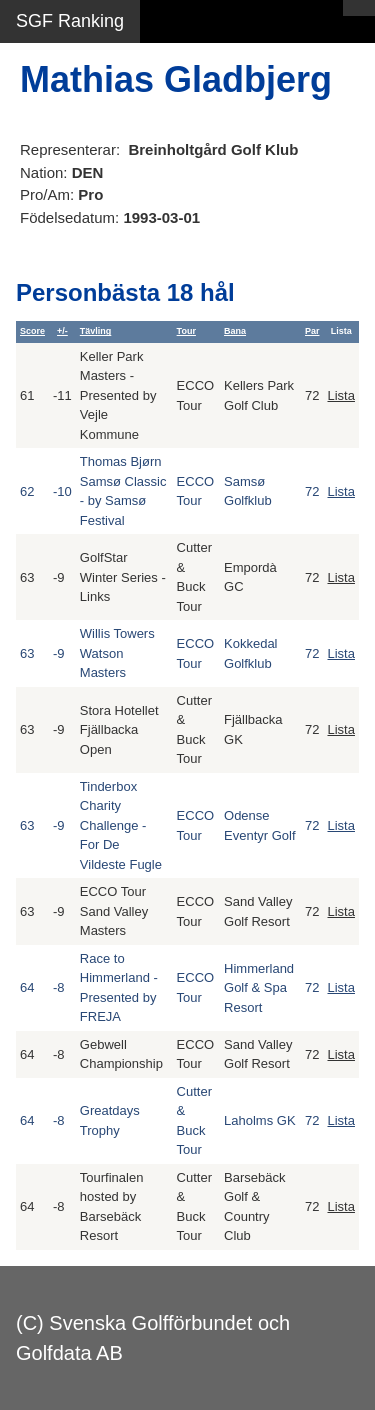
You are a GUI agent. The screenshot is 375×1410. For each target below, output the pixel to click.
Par (312, 331)
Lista (341, 395)
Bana (235, 331)
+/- (62, 331)
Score (32, 331)
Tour (186, 331)
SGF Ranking (70, 21)
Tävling (96, 331)
